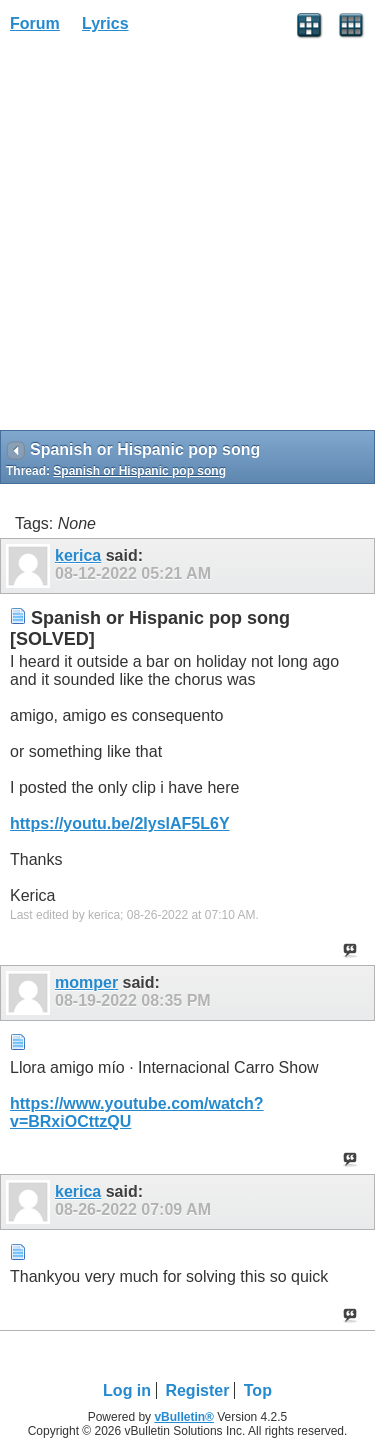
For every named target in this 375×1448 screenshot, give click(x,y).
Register (197, 1390)
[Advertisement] (187, 238)
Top (258, 1390)
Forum (35, 23)
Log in (127, 1390)
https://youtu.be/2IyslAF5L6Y (120, 823)
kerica (78, 555)
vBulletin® (184, 1417)
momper (86, 982)
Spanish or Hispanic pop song (139, 471)
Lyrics (105, 23)
